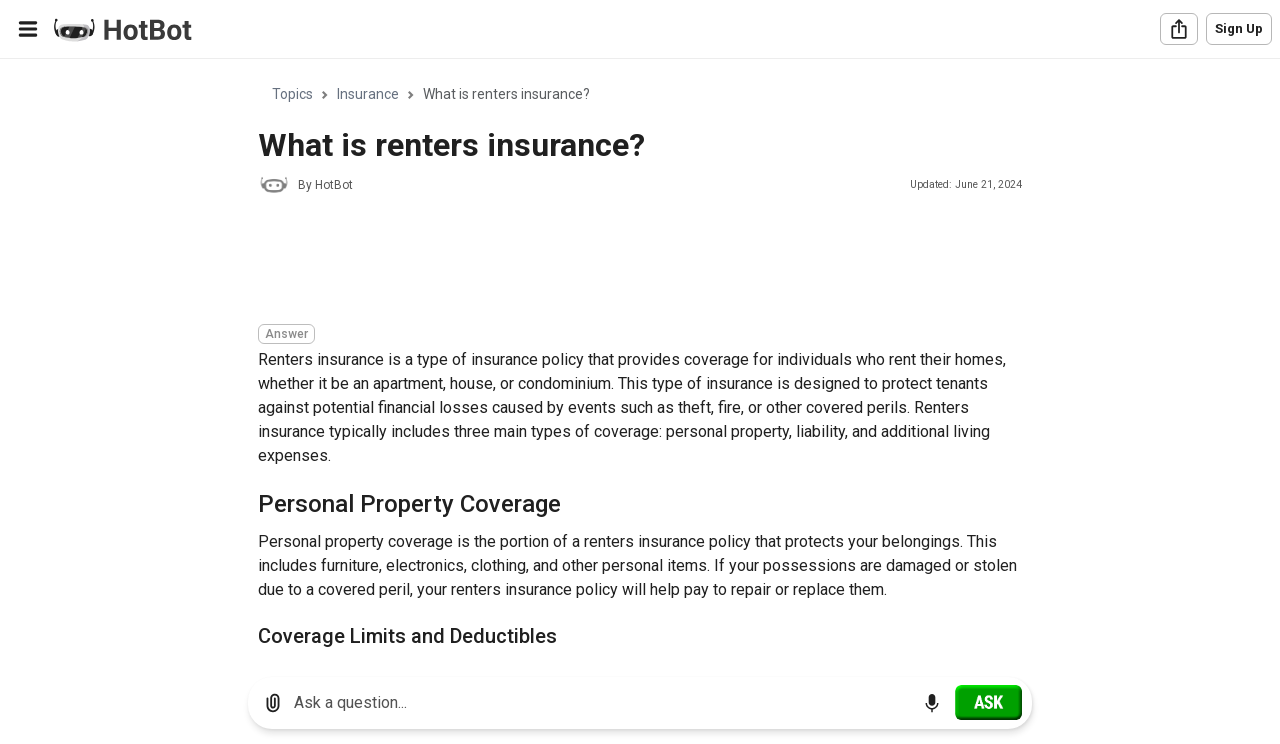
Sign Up (1239, 28)
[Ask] (988, 702)
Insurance (368, 94)
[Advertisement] (622, 262)
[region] (640, 360)
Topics (292, 94)
